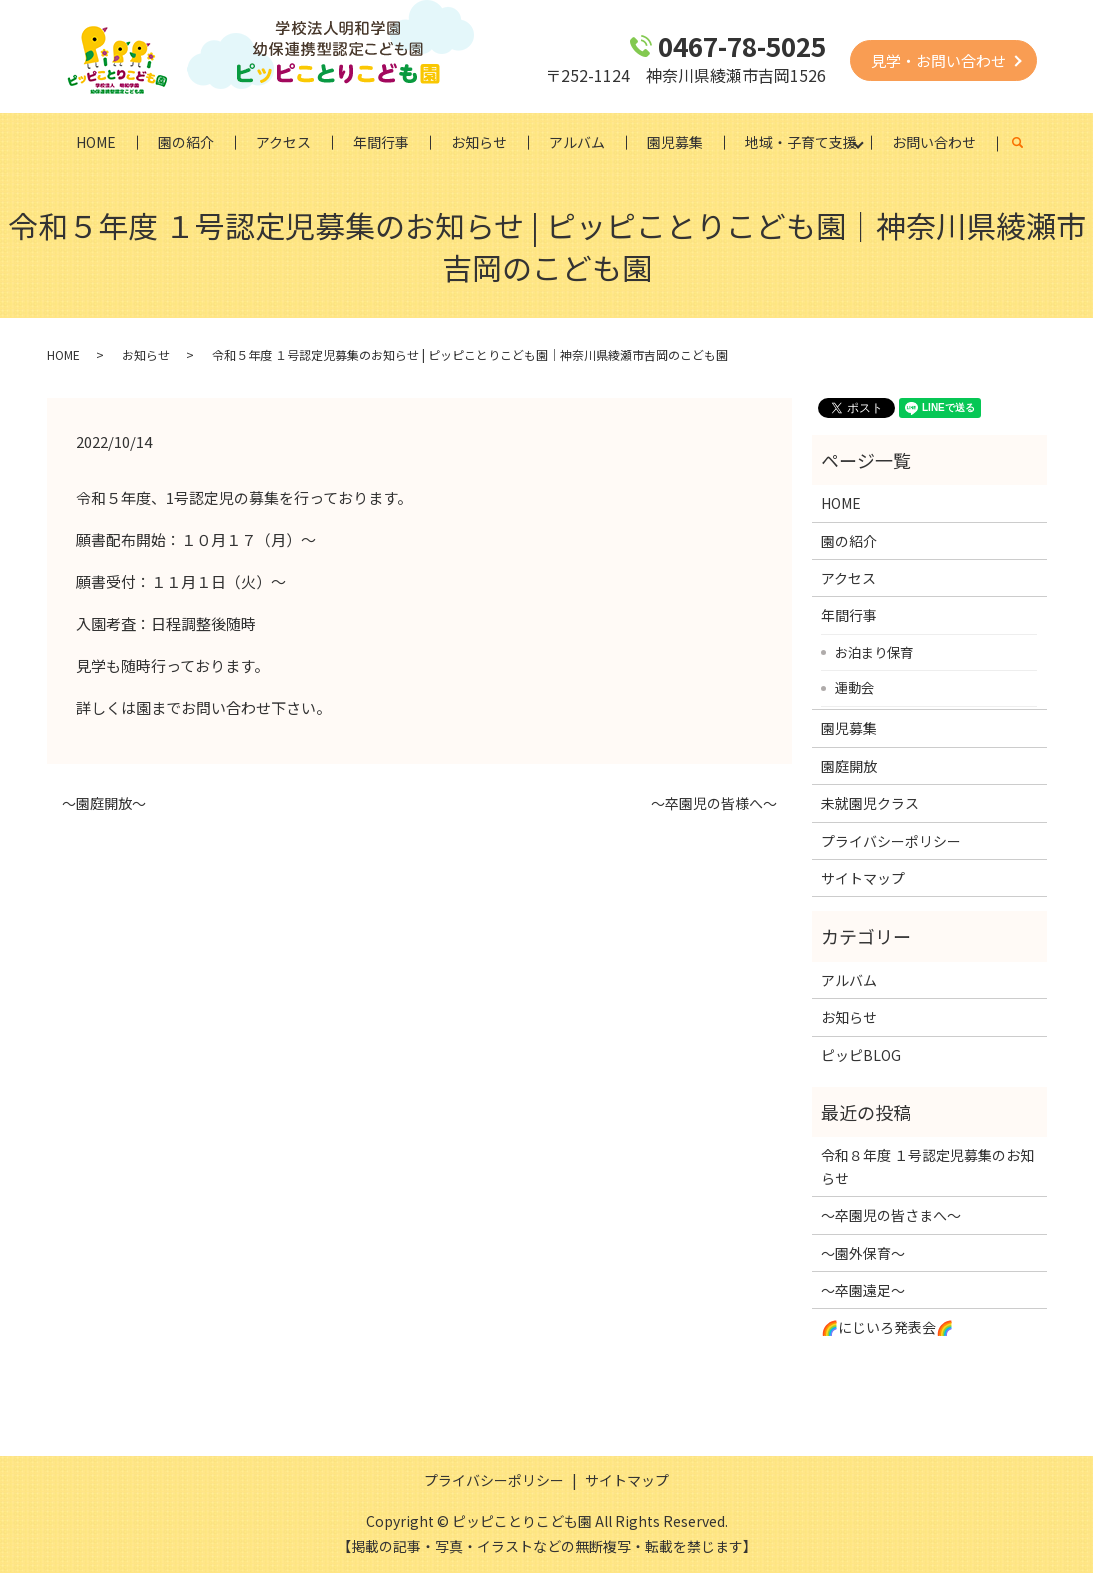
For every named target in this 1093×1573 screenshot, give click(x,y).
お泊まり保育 (874, 652)
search (1028, 143)
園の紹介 (186, 142)
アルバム (577, 142)
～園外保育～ (863, 1253)
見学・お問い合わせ (938, 60)
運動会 (854, 687)
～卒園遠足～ (863, 1290)
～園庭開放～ (104, 803)
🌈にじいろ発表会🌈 (887, 1327)
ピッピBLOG (861, 1055)
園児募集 (675, 142)
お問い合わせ (934, 142)
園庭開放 (849, 766)
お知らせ (479, 142)
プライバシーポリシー (891, 841)
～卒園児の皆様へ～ (714, 803)
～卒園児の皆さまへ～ (891, 1215)
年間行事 (381, 142)
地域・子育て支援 (801, 142)
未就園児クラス (870, 803)
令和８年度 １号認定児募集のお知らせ (927, 1166)
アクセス (283, 142)
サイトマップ (863, 878)
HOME (96, 142)
